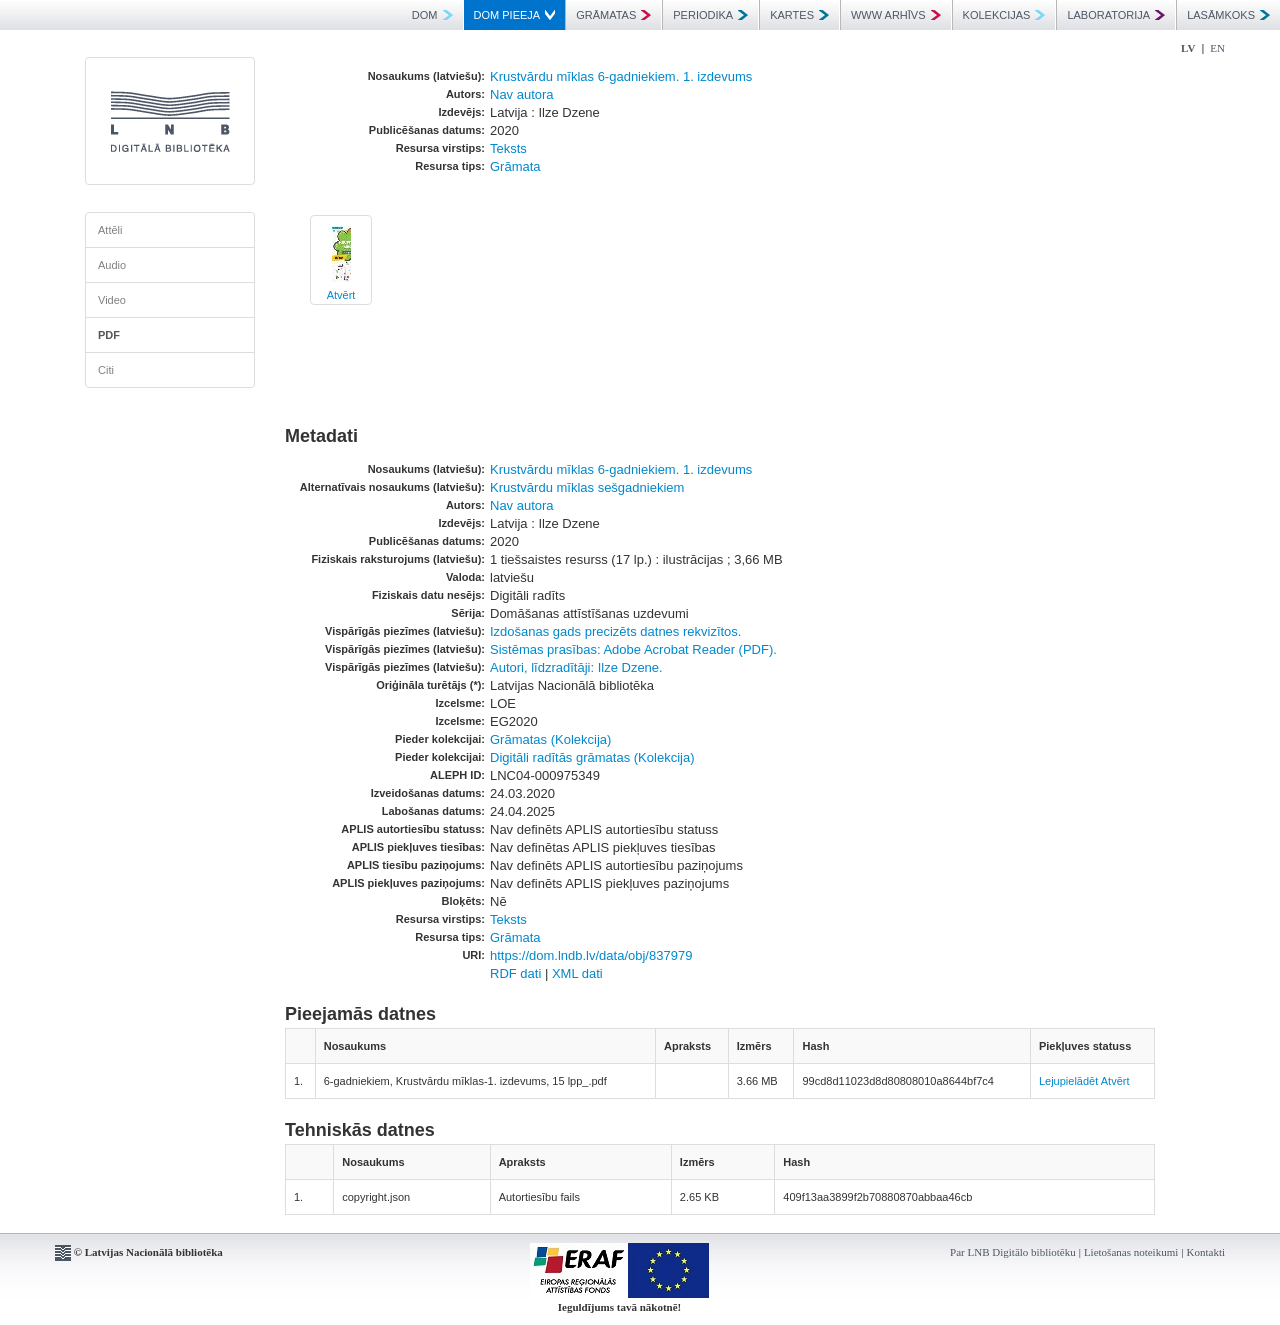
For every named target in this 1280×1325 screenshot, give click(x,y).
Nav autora (522, 94)
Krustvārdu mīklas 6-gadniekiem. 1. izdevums (621, 76)
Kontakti (1206, 1252)
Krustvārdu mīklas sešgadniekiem (587, 487)
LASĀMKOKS (1228, 15)
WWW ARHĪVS (896, 15)
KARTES (799, 15)
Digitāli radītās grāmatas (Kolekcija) (592, 757)
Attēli (110, 230)
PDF (109, 335)
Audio (112, 265)
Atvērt (341, 295)
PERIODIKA (710, 15)
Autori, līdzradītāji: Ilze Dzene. (576, 667)
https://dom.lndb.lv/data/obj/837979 (591, 955)
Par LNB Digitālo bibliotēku (1013, 1252)
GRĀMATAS (613, 15)
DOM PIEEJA (515, 15)
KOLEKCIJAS (1004, 15)
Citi (106, 370)
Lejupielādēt (1068, 1081)
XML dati (577, 973)
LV (1188, 48)
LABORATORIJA (1116, 15)
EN (1217, 48)
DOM (432, 15)
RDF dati (515, 973)
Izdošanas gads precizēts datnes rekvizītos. (615, 631)
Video (112, 300)
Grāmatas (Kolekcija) (550, 739)
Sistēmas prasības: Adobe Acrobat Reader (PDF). (633, 649)
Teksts (508, 148)
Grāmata (515, 166)
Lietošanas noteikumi (1131, 1252)
